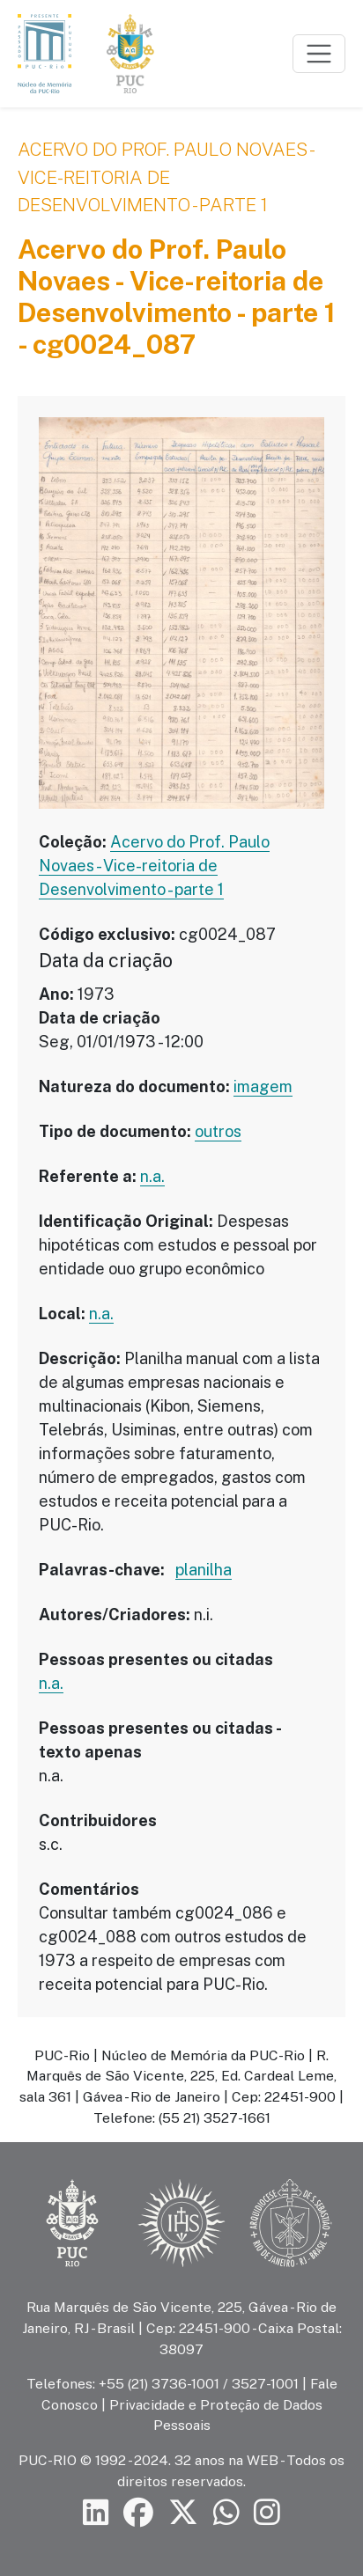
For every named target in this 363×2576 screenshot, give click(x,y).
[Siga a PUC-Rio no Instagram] (267, 2513)
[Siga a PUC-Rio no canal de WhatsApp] (226, 2513)
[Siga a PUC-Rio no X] (183, 2513)
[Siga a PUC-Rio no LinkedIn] (96, 2513)
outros (218, 1131)
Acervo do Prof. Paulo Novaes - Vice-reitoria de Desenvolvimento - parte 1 (166, 177)
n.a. (152, 1176)
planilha (203, 1569)
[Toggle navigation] (319, 53)
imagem (263, 1086)
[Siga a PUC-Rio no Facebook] (138, 2513)
